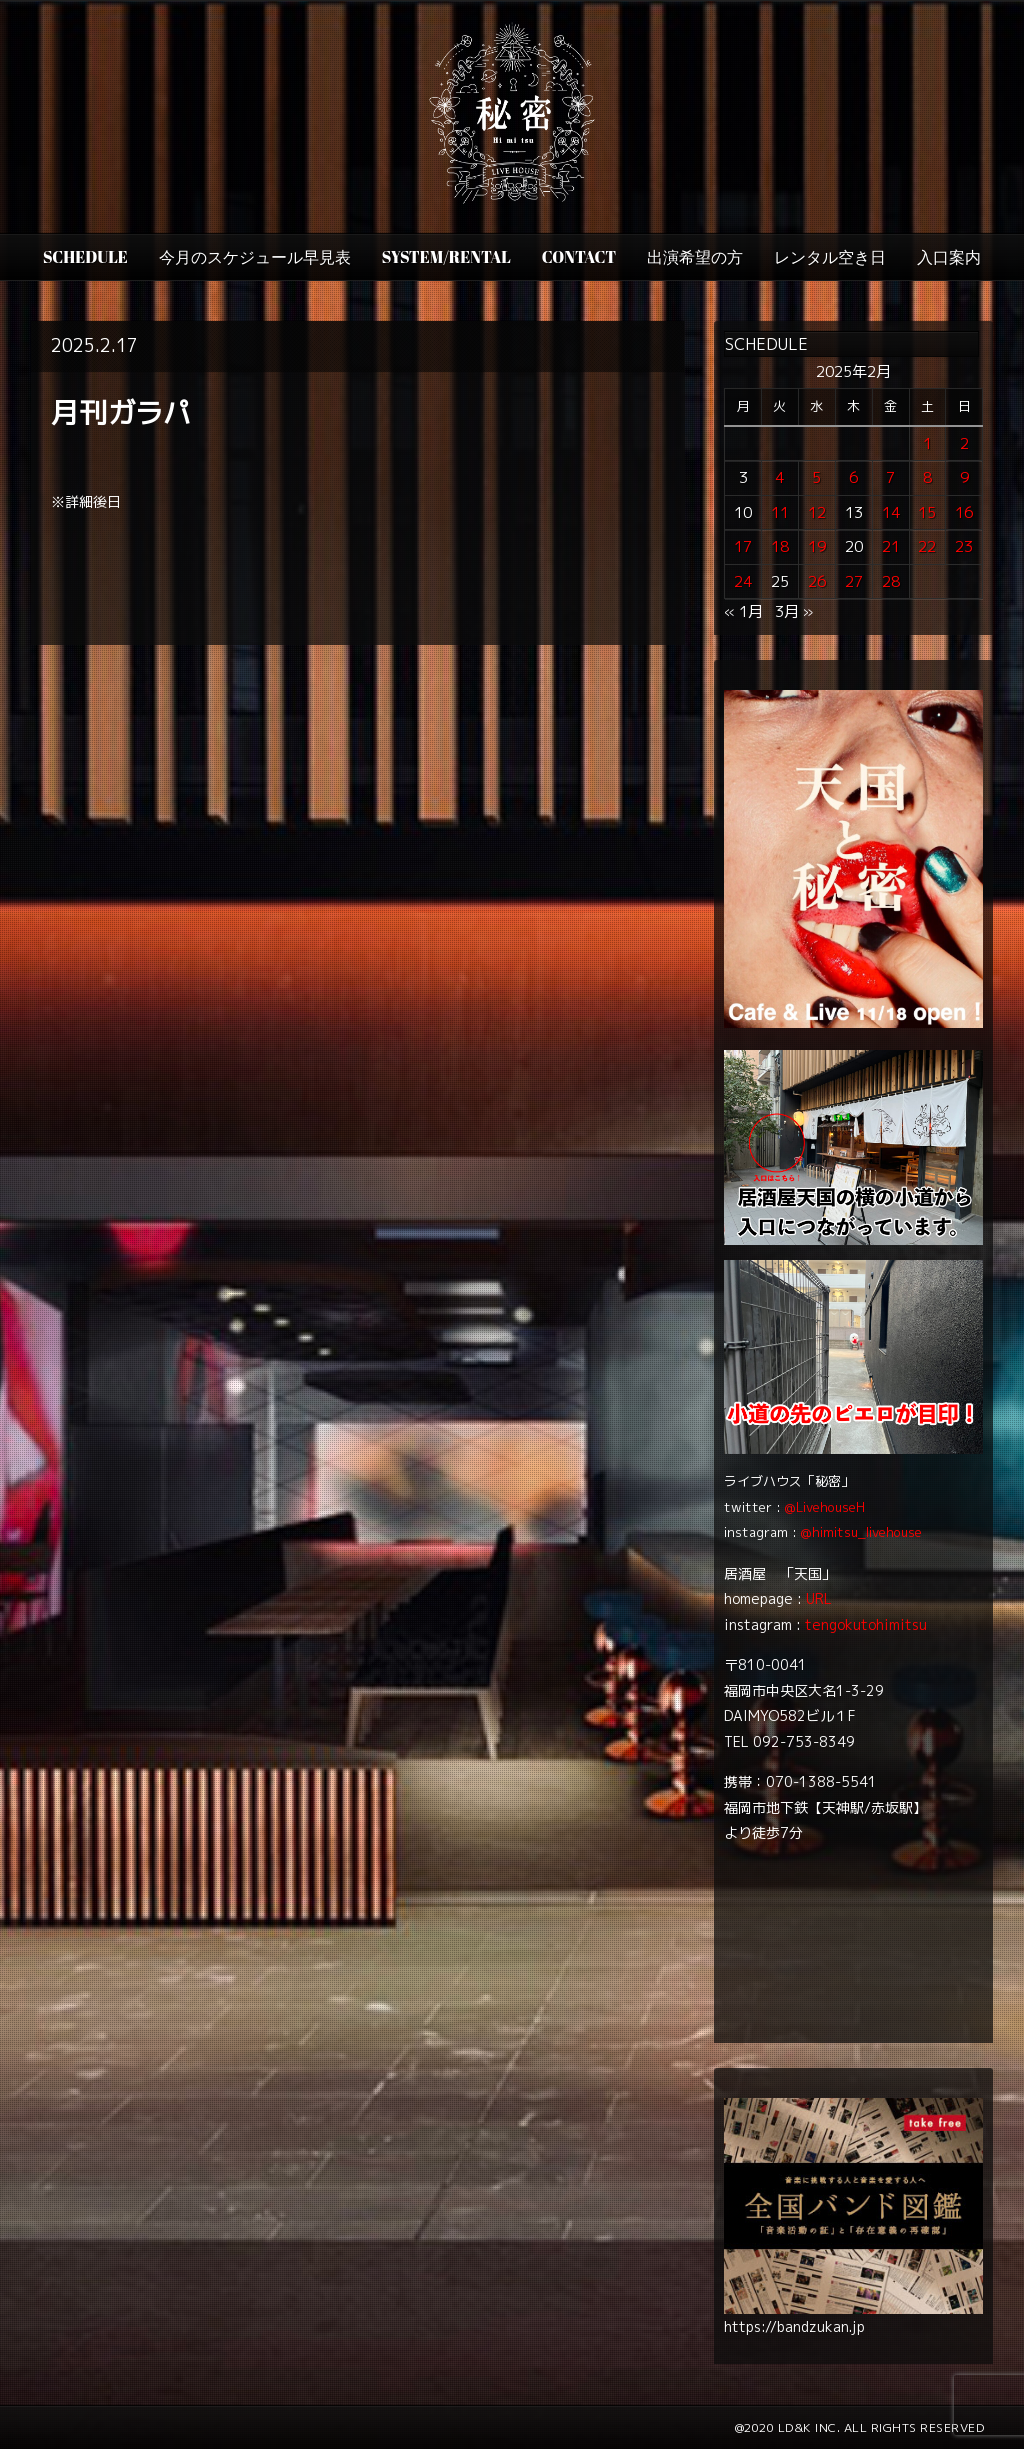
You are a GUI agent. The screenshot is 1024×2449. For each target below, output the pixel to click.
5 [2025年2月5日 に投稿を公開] (816, 477)
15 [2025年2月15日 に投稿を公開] (927, 512)
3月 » (794, 611)
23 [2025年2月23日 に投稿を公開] (964, 546)
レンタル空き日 (830, 257)
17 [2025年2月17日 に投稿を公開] (743, 546)
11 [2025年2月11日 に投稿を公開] (780, 512)
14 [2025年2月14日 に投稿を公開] (891, 512)
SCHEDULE (85, 257)
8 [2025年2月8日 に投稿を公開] (927, 477)
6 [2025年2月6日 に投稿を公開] (853, 477)
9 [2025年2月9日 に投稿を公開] (964, 477)
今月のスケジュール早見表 (255, 257)
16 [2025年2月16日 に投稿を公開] (964, 512)
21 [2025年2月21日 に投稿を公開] (891, 546)
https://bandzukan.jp (794, 2326)
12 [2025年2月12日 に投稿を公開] (817, 512)
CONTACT (579, 257)
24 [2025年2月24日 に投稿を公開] (743, 581)
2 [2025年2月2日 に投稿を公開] (964, 443)
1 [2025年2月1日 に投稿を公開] (927, 443)
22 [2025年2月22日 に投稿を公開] (927, 546)
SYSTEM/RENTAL (446, 257)
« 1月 (743, 611)
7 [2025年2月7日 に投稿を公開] (890, 477)
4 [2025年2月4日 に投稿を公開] (779, 477)
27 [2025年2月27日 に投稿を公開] (854, 581)
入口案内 (949, 257)
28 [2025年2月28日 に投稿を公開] (891, 581)
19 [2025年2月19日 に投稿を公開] (817, 546)
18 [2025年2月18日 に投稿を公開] (780, 546)
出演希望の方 (695, 257)
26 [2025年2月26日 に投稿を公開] (817, 581)
